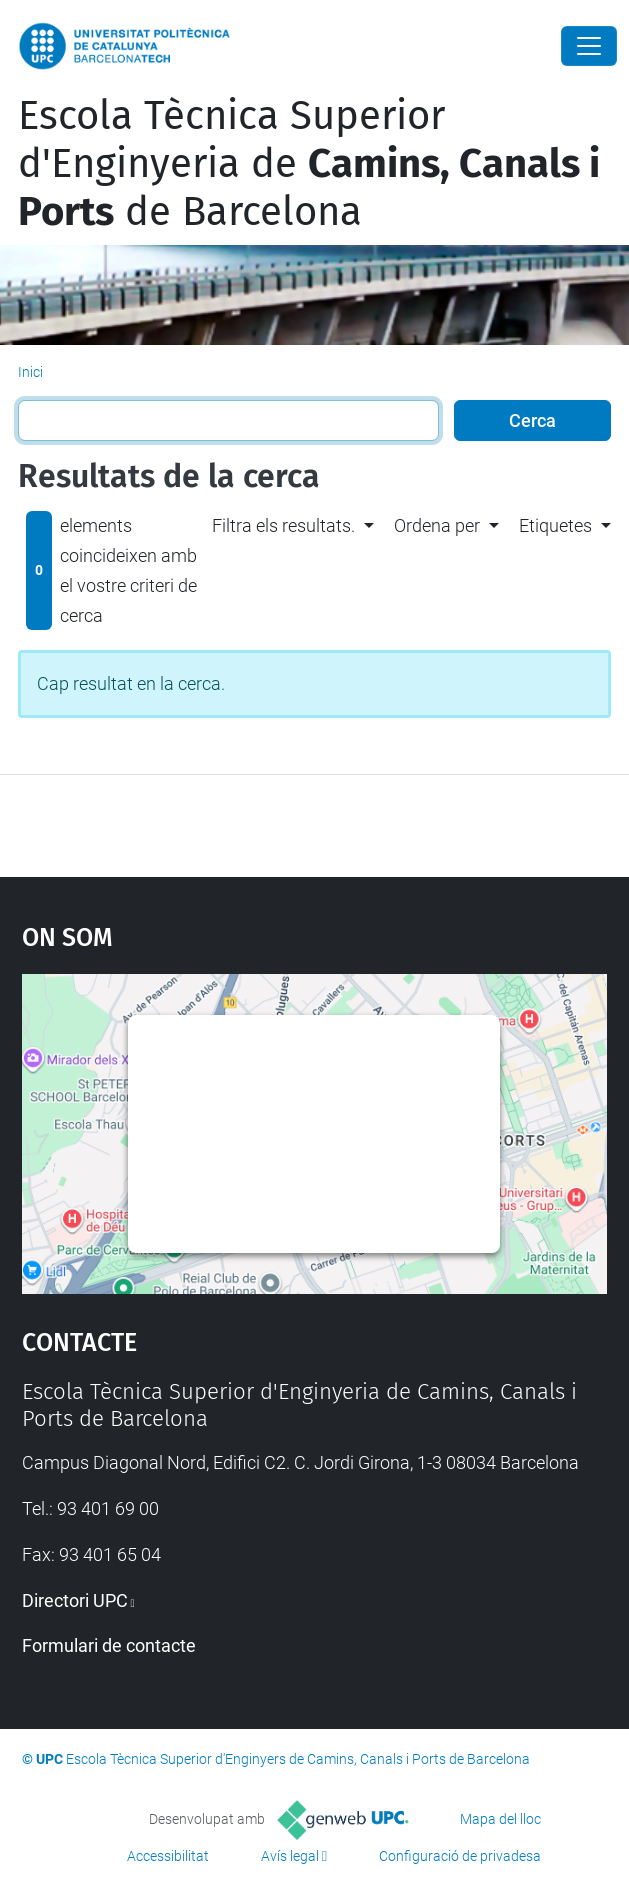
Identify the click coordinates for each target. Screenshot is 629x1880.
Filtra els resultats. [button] (283, 525)
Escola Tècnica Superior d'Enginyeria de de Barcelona (309, 164)
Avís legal (290, 1856)
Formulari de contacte (109, 1645)
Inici (30, 372)
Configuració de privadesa (460, 1856)
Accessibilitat (168, 1856)
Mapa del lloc (500, 1819)
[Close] (589, 46)
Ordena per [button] (437, 525)
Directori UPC (75, 1600)
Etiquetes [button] (555, 525)
